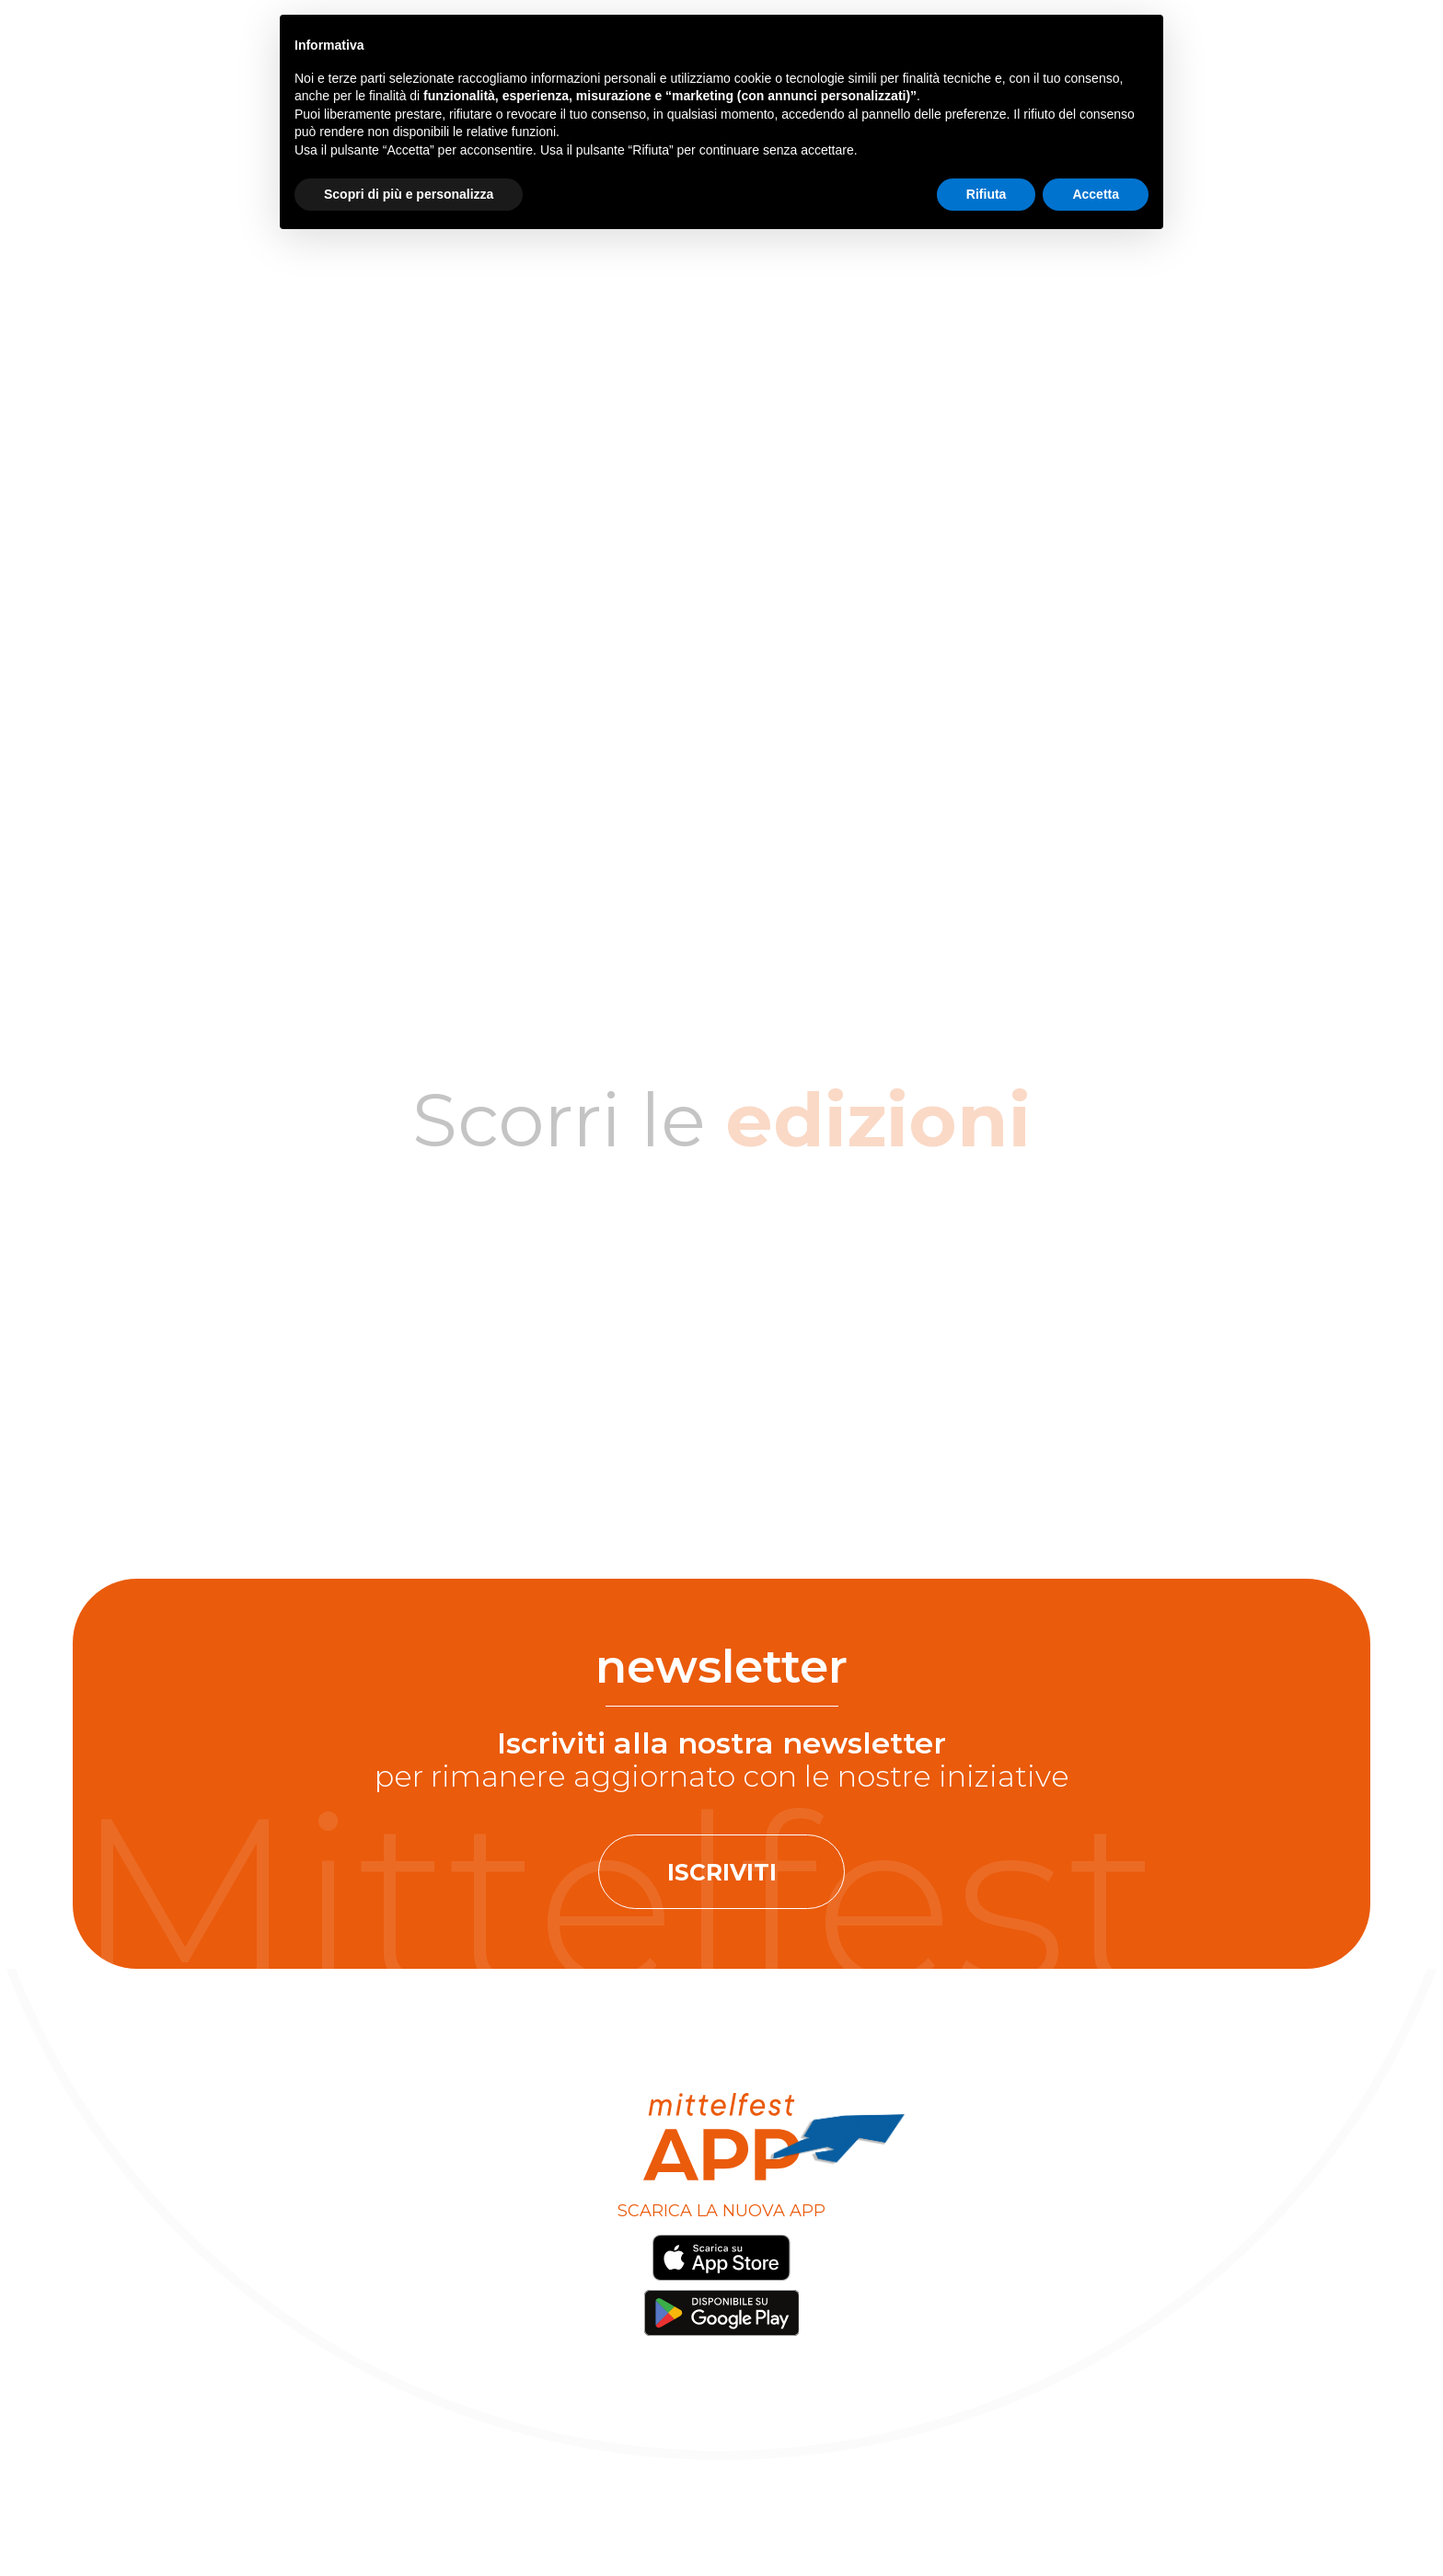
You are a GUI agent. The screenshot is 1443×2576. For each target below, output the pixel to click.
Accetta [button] (1095, 194)
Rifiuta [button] (986, 194)
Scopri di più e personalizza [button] (408, 194)
